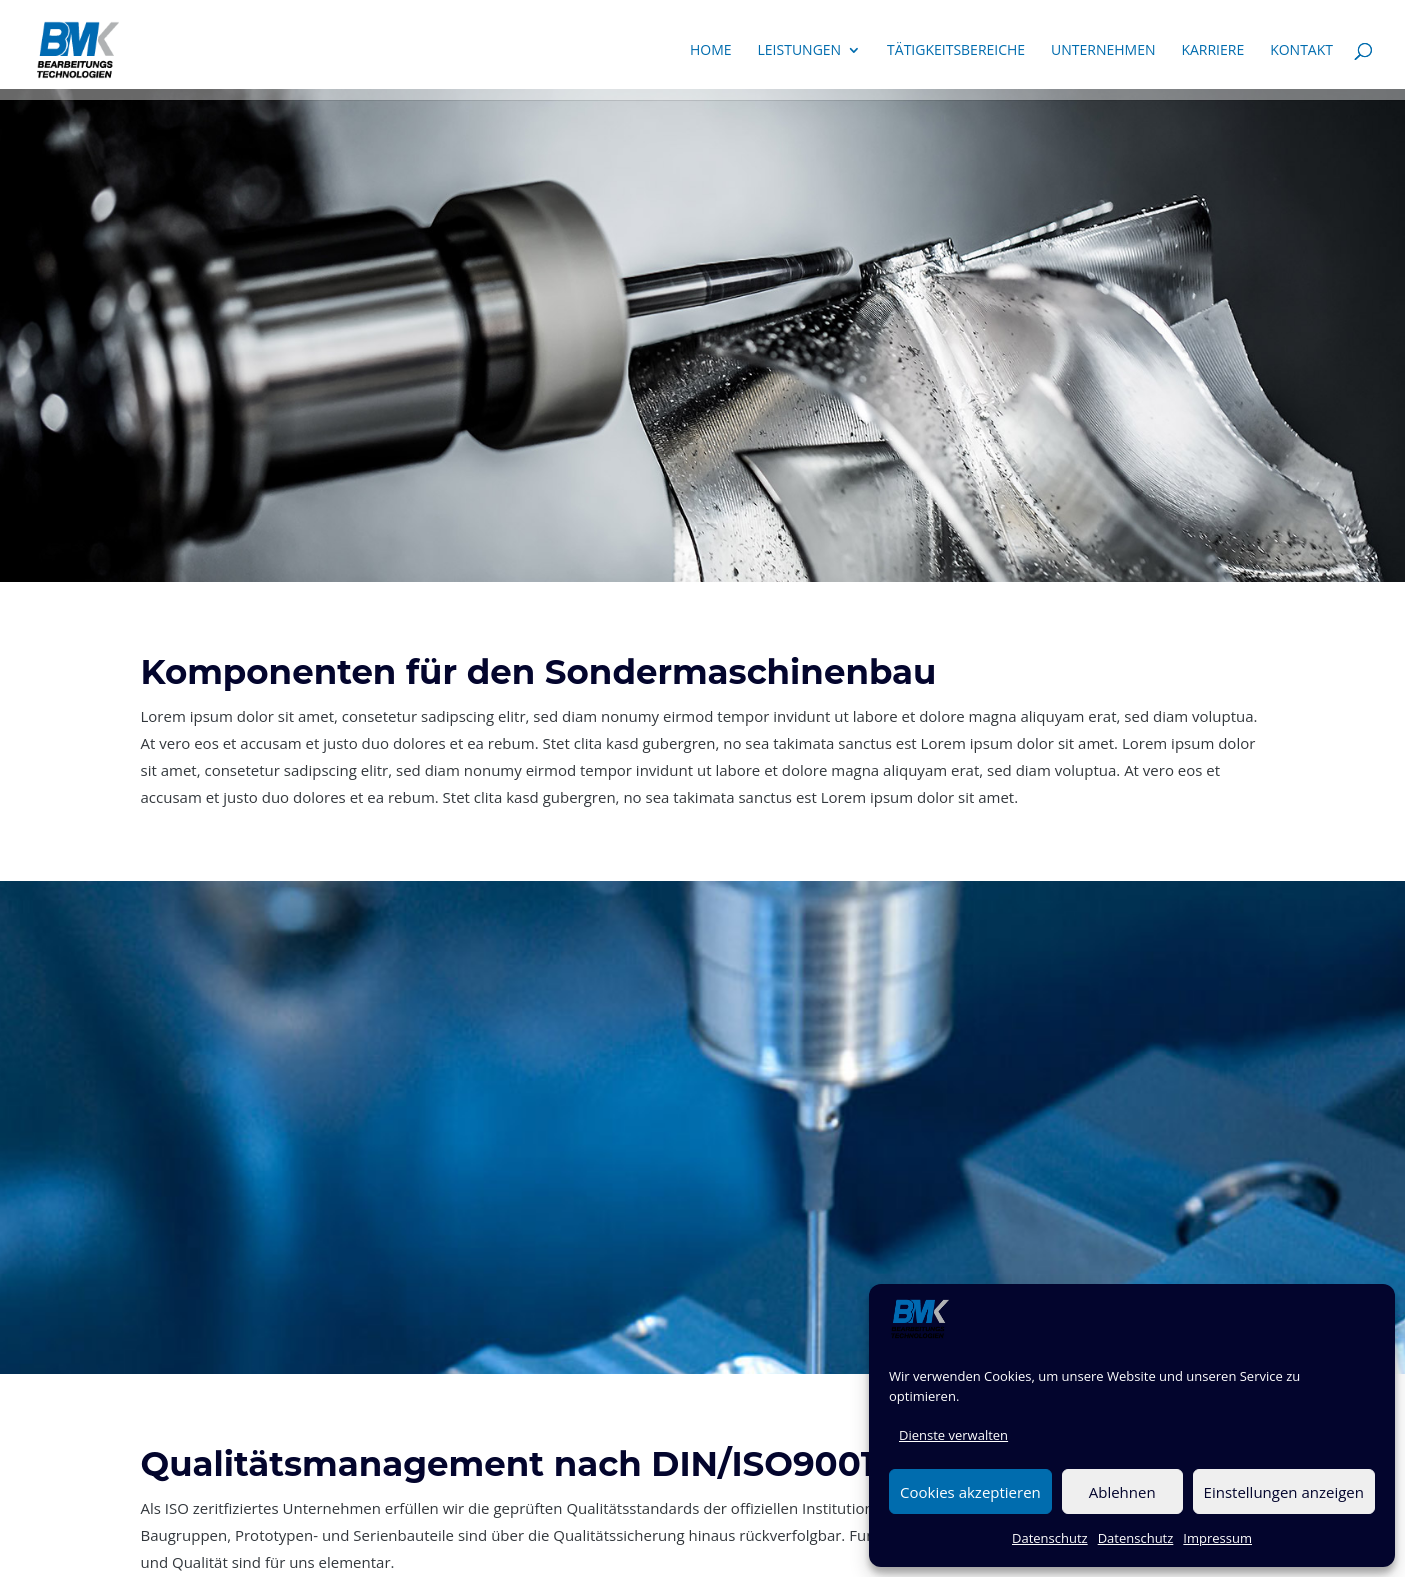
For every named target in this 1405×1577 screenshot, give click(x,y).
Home (711, 51)
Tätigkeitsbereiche (956, 51)
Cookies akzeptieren (970, 1492)
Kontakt (1301, 51)
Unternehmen (1103, 51)
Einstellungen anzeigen (1284, 1492)
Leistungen (800, 51)
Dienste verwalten (953, 1435)
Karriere (1212, 51)
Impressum (1217, 1538)
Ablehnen (1122, 1492)
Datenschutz (1050, 1538)
